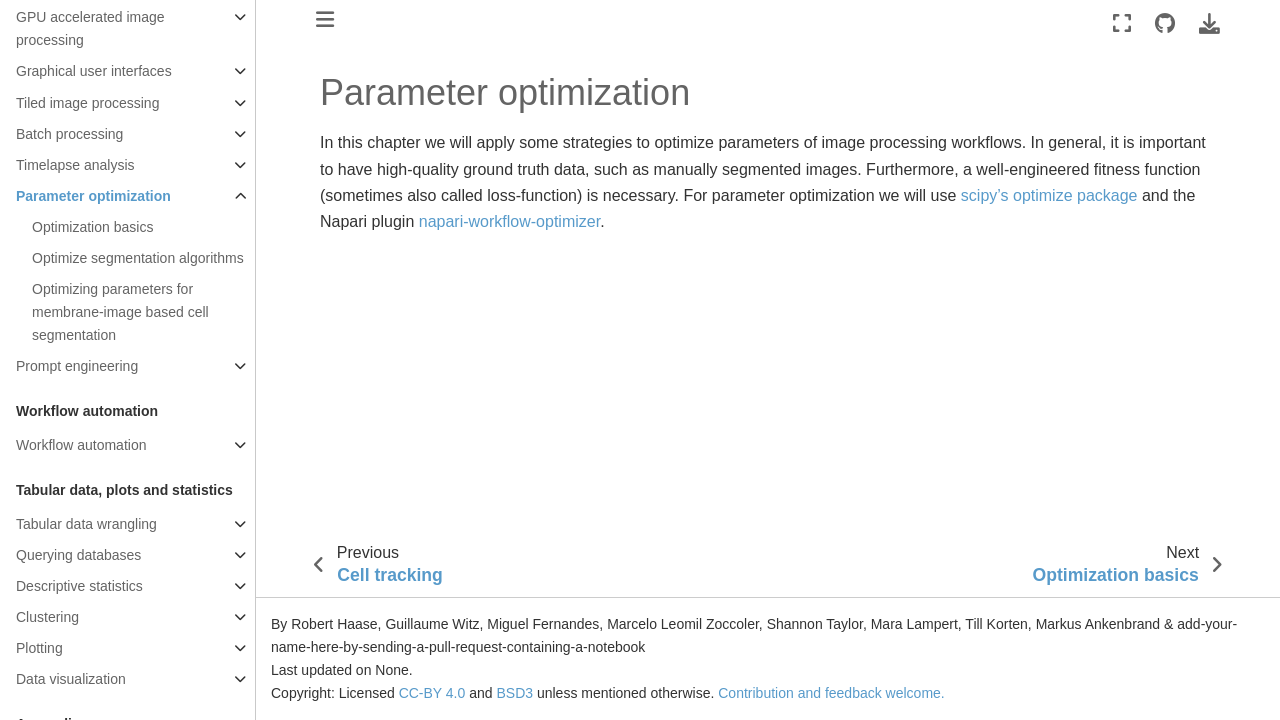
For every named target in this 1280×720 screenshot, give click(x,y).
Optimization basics (92, 227)
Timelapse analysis (75, 165)
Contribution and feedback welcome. (831, 693)
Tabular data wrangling (86, 524)
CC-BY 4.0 (432, 693)
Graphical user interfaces (94, 71)
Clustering (47, 617)
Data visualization (71, 679)
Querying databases (78, 555)
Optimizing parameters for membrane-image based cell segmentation (120, 312)
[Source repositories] (1165, 23)
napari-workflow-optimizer (509, 221)
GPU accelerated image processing (90, 28)
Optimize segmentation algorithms (138, 258)
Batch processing (69, 134)
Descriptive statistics (79, 586)
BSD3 (514, 693)
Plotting (39, 648)
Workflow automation (81, 445)
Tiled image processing (87, 103)
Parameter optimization (93, 196)
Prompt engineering (77, 366)
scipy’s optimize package (1049, 195)
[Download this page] (1209, 23)
